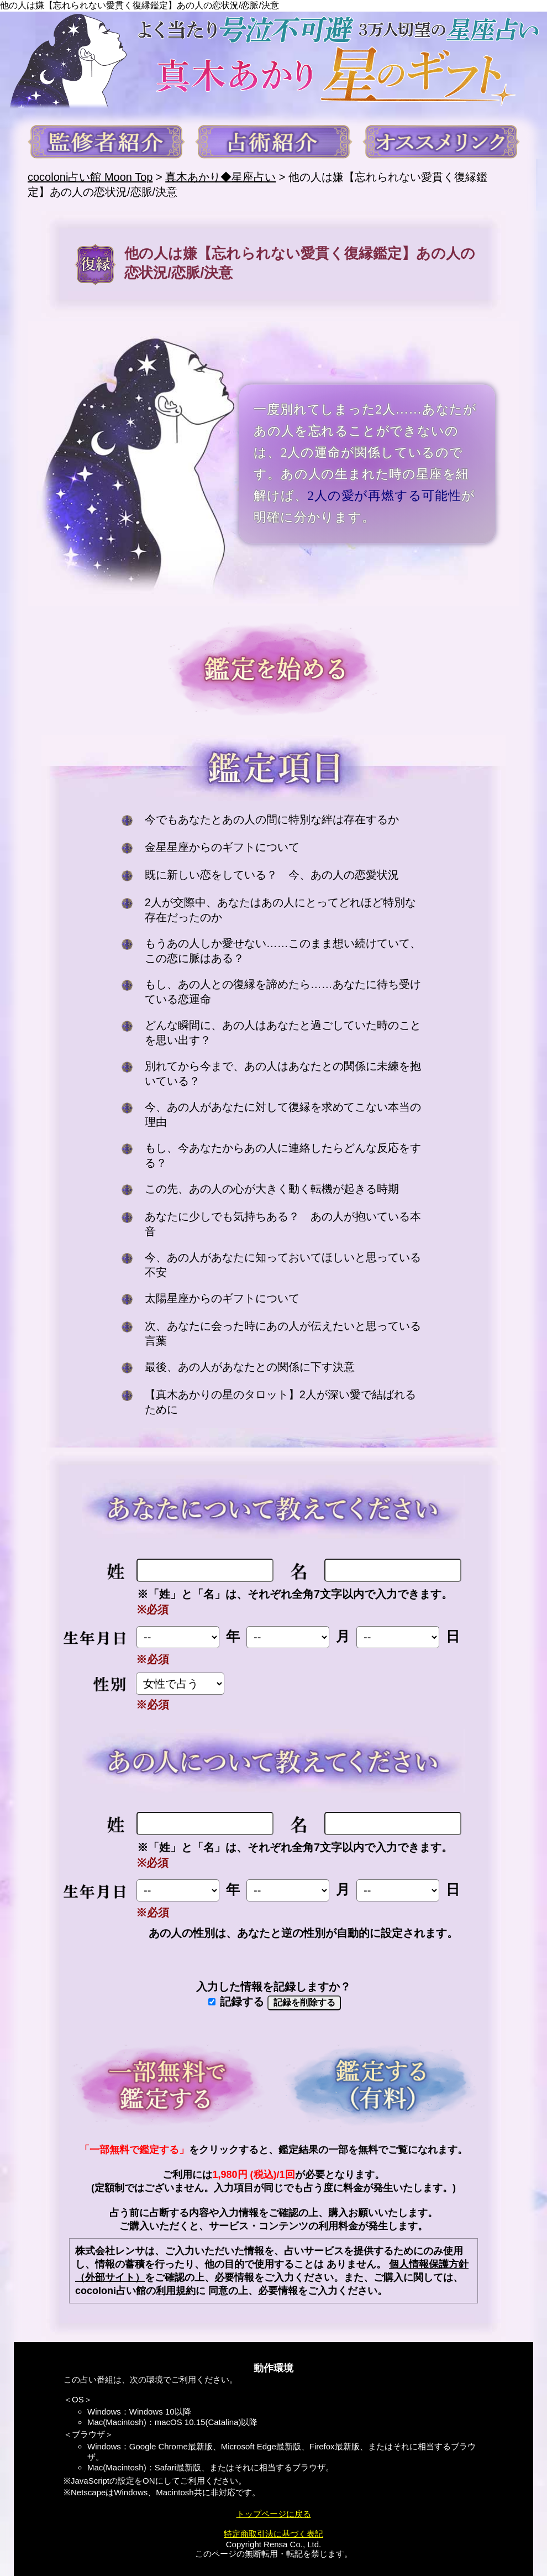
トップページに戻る (273, 2513)
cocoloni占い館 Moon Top (90, 177)
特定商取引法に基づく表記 (273, 2533)
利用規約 (176, 2290)
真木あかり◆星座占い (220, 177)
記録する (236, 2001)
